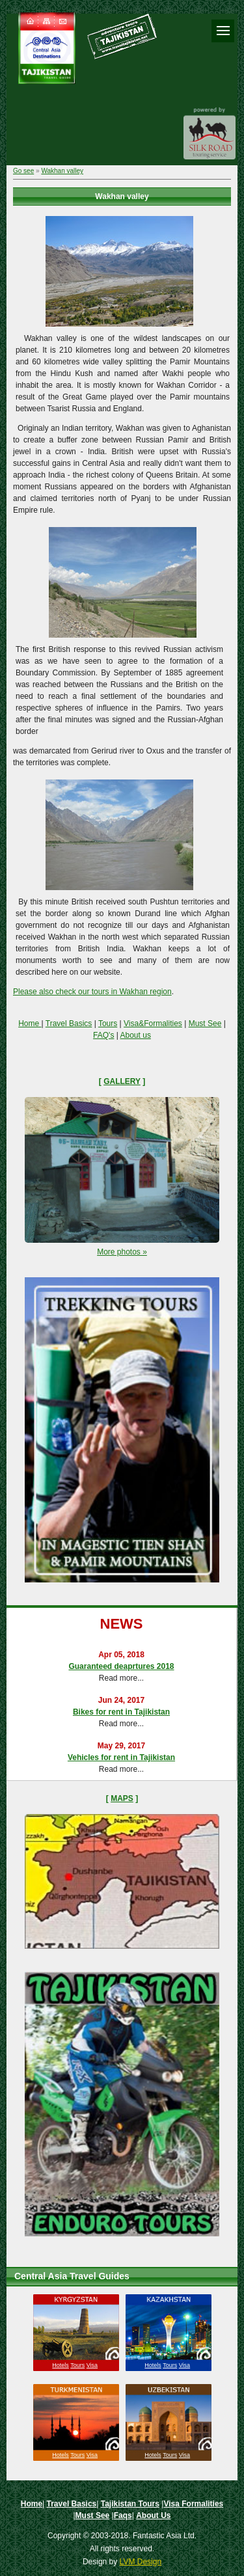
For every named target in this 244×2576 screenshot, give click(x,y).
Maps (122, 1798)
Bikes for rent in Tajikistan (121, 1711)
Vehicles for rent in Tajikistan (121, 1757)
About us (135, 1035)
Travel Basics (69, 1023)
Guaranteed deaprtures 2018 (121, 1666)
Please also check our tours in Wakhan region (92, 991)
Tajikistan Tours (130, 2503)
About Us (153, 2515)
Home (29, 1023)
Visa (92, 2365)
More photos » (122, 1251)
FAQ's (103, 1035)
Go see (23, 170)
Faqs (123, 2515)
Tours (107, 1023)
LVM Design (140, 2561)
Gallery (122, 1081)
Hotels (60, 2365)
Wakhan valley (62, 170)
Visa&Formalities (153, 1023)
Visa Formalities (193, 2503)
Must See (205, 1023)
